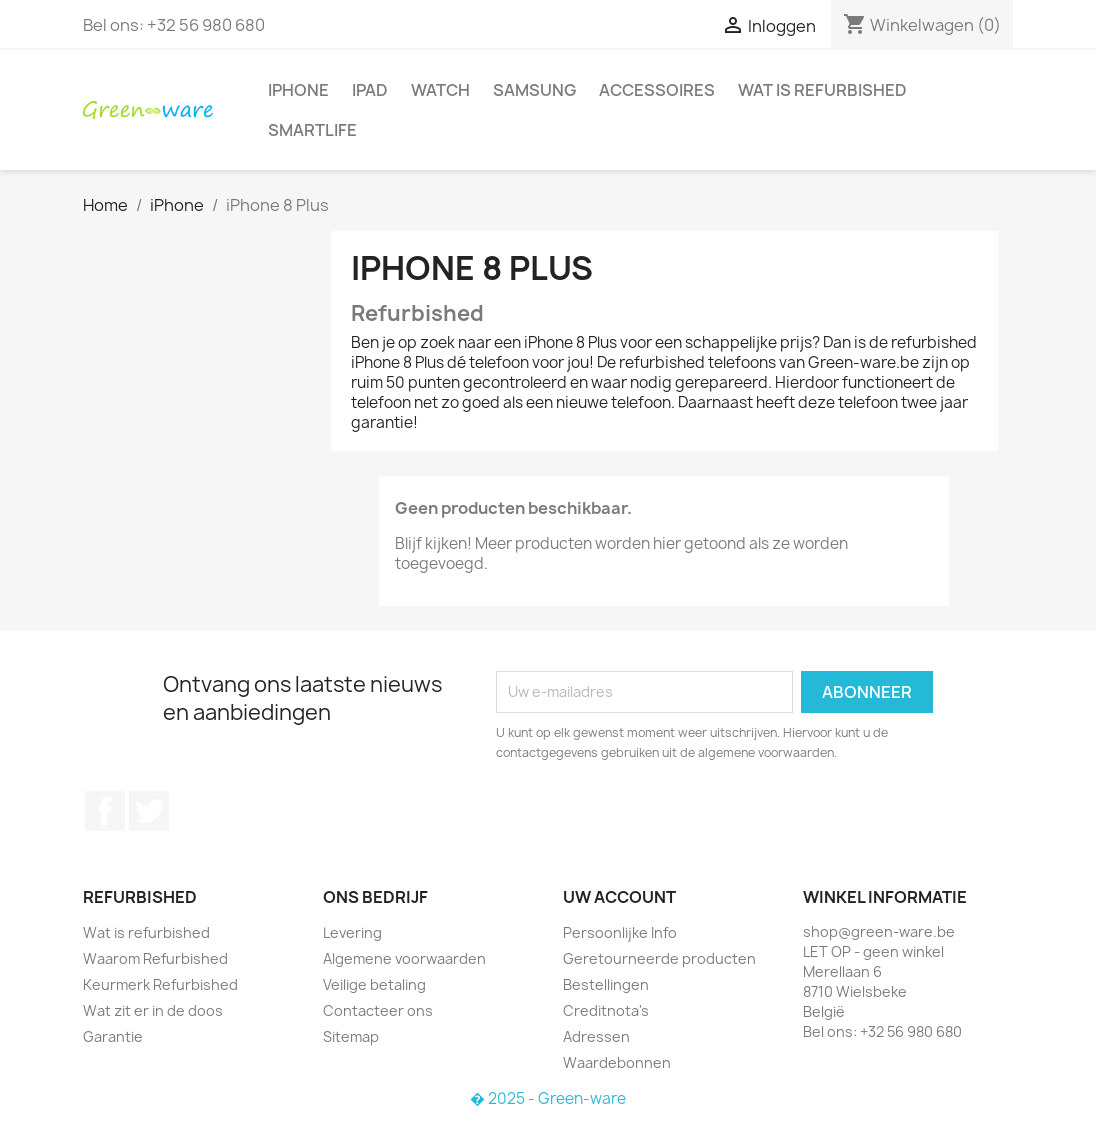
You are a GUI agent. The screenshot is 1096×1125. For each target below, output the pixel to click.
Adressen (596, 1036)
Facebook (105, 811)
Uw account (619, 897)
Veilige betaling (374, 984)
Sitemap (351, 1036)
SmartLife (312, 130)
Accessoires (657, 90)
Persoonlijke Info (620, 932)
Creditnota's (606, 1010)
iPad (370, 90)
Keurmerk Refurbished (160, 984)
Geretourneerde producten (659, 958)
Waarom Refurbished (155, 958)
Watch (440, 90)
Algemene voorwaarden (404, 958)
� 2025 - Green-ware (548, 1098)
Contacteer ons (378, 1010)
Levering (352, 932)
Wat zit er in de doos (153, 1010)
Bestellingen (606, 984)
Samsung (534, 90)
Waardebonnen (617, 1062)
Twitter (149, 811)
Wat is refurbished (822, 90)
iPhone (298, 90)
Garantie (113, 1036)
